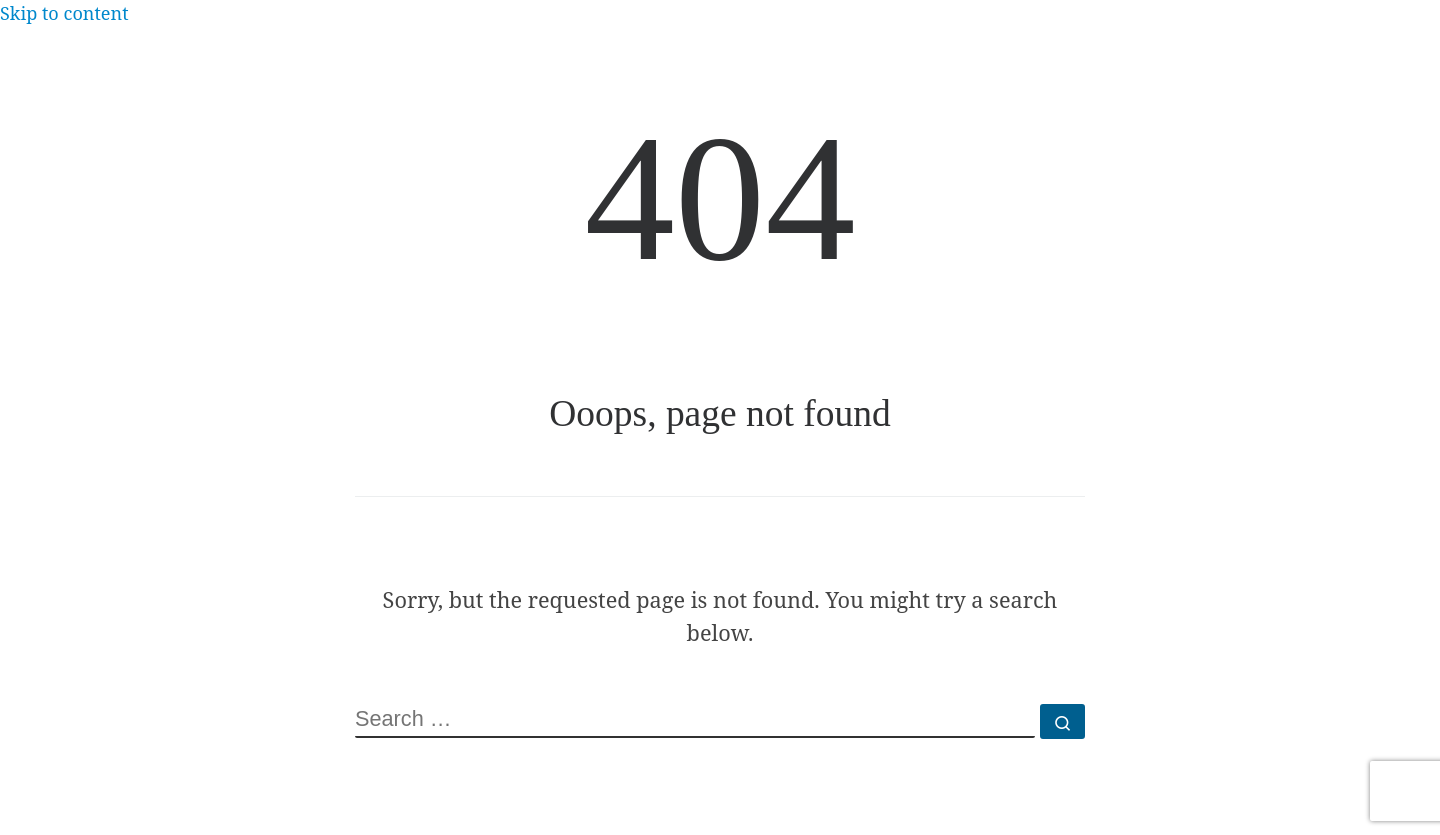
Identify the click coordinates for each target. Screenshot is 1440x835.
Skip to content (64, 13)
